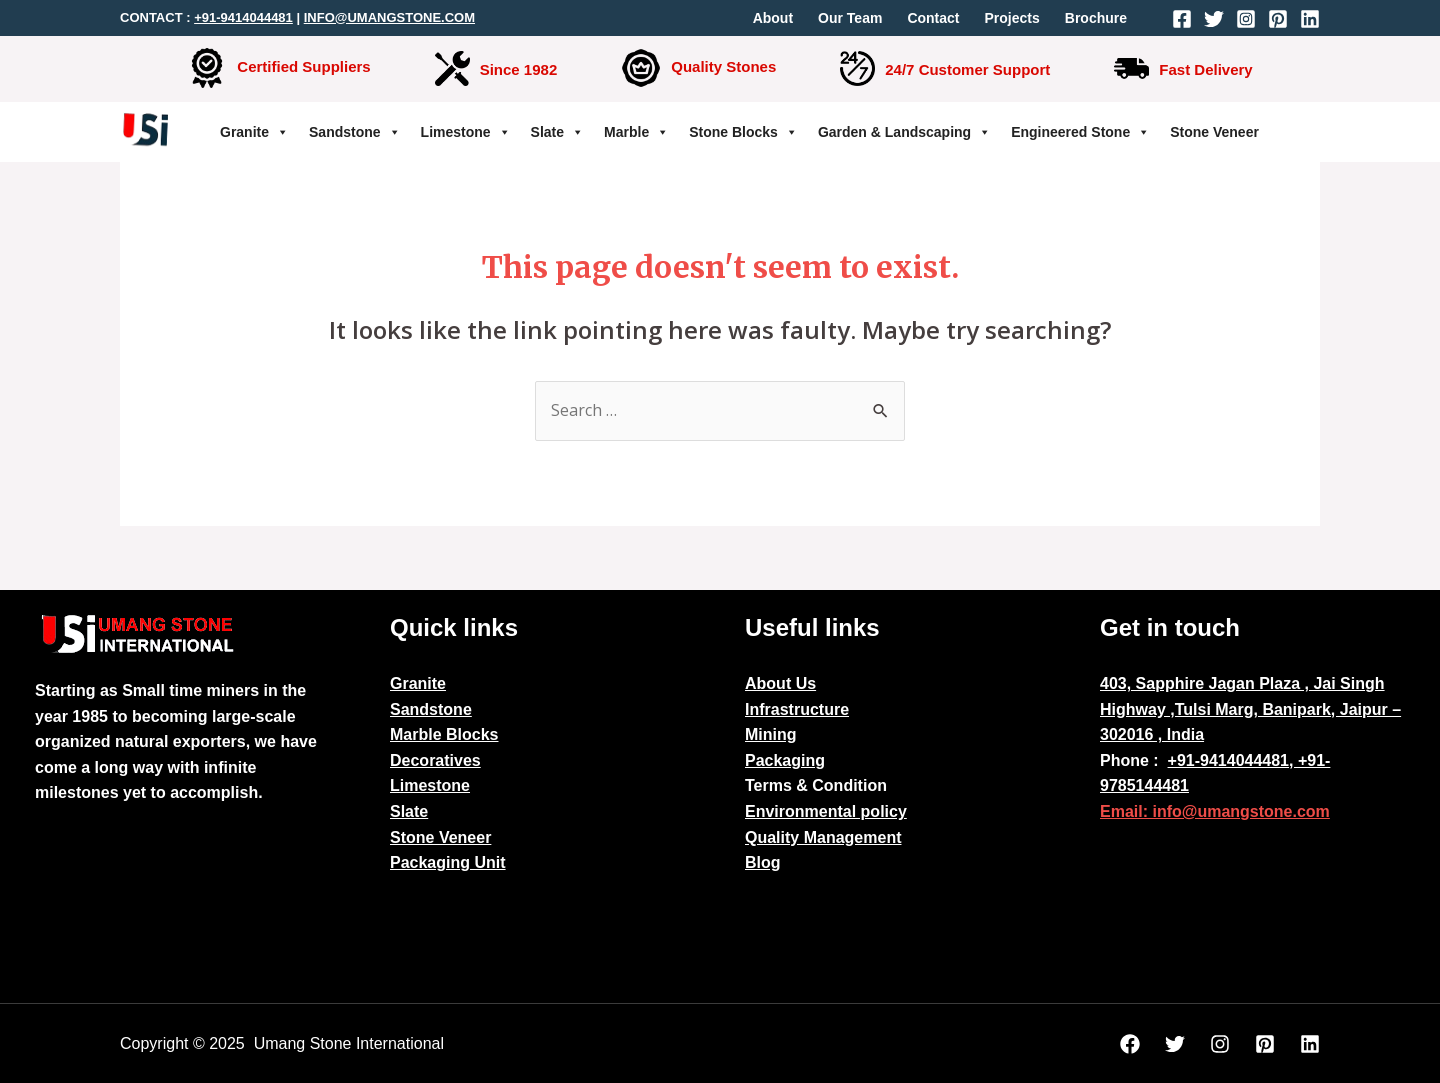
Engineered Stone (1080, 132)
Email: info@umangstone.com (1215, 811)
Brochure (1096, 18)
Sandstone (355, 132)
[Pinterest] (1278, 19)
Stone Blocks (743, 132)
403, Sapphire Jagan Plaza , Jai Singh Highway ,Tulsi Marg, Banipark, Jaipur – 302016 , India (1250, 709)
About (773, 18)
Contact (933, 18)
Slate (557, 132)
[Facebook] (1182, 19)
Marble (636, 132)
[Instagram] (1246, 19)
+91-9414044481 (243, 17)
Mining (771, 734)
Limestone (466, 132)
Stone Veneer (1214, 132)
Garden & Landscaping (904, 132)
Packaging (785, 760)
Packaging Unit (448, 862)
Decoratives (435, 760)
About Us (780, 683)
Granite (254, 132)
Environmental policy (826, 811)
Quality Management (823, 837)
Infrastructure (797, 709)
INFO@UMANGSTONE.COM (389, 17)
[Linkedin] (1310, 19)
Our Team (850, 18)
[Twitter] (1214, 19)
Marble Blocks (444, 734)
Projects (1012, 18)
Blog (763, 862)
